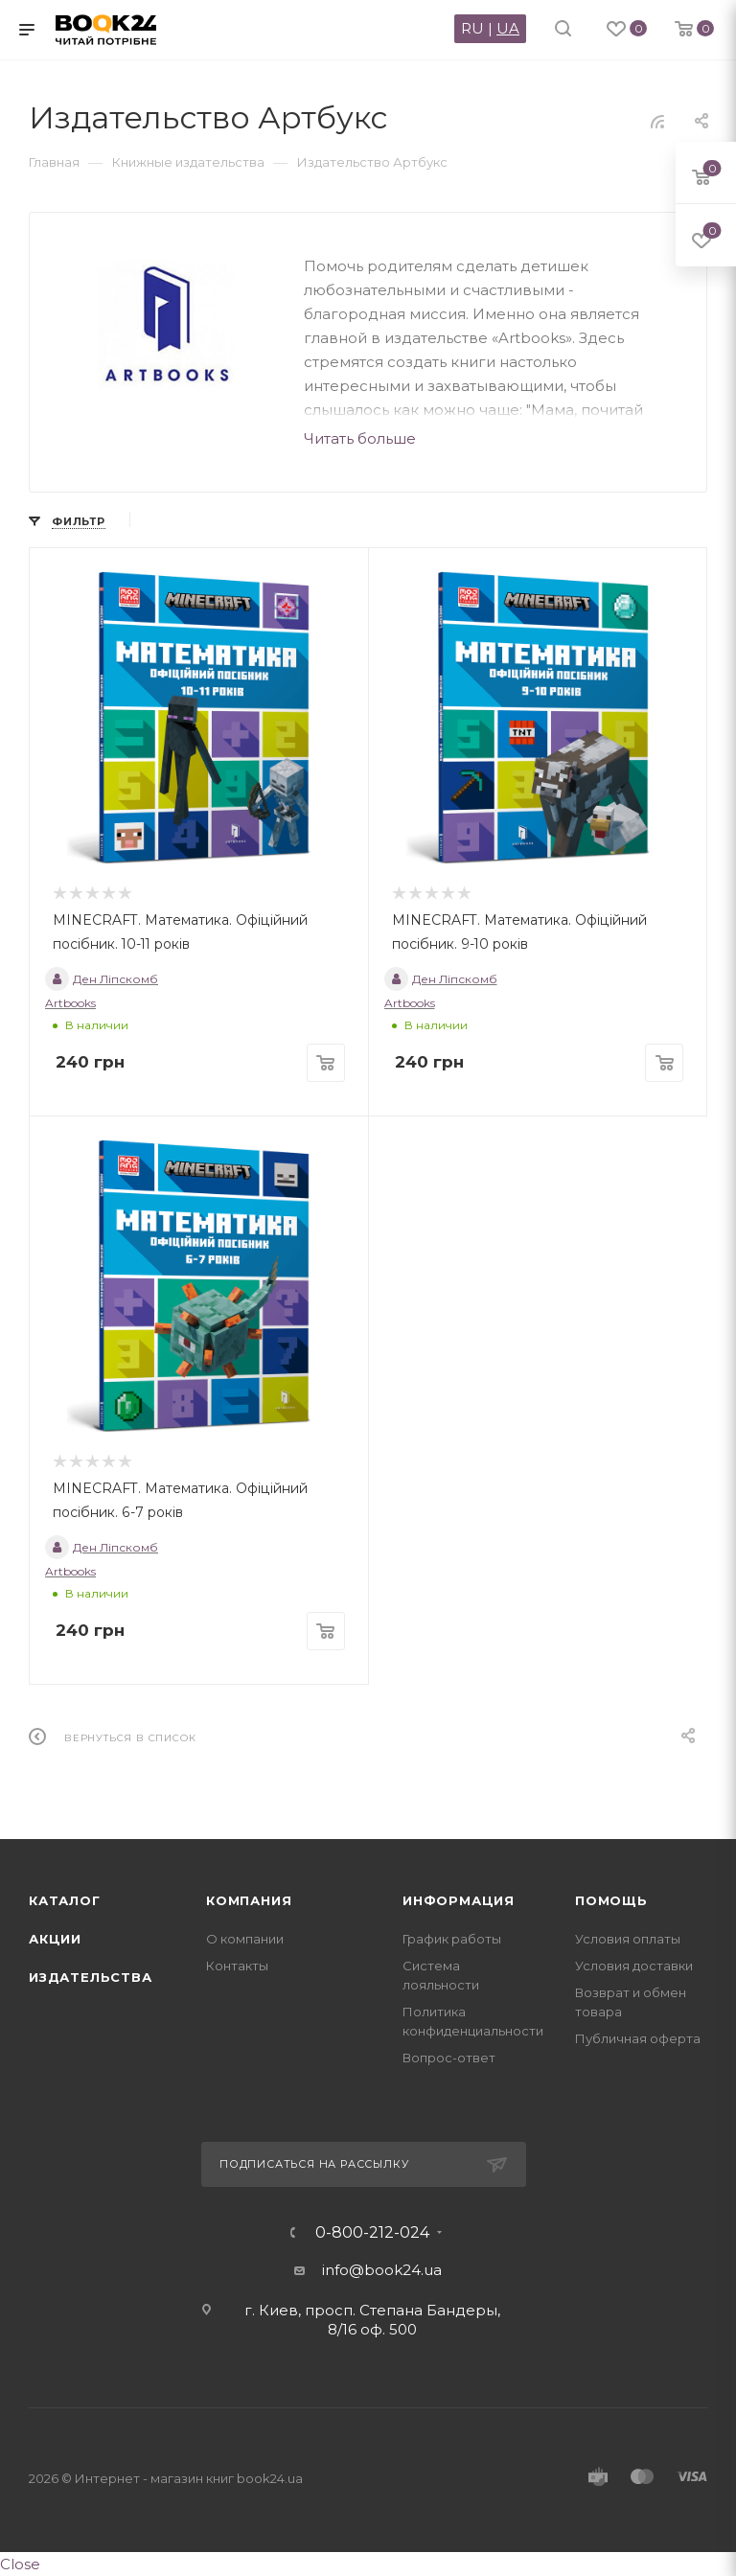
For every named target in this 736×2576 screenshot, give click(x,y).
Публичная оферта (638, 2038)
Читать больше (360, 438)
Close (20, 2564)
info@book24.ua (382, 2270)
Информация (458, 1900)
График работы (451, 1938)
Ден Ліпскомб (101, 979)
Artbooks (70, 1003)
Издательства (90, 1977)
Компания (248, 1900)
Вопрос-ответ (448, 2057)
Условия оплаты (627, 1938)
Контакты (237, 1965)
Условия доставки (634, 1965)
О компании (245, 1938)
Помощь (611, 1900)
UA (507, 28)
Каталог (65, 1900)
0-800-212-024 (372, 2233)
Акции (55, 1938)
